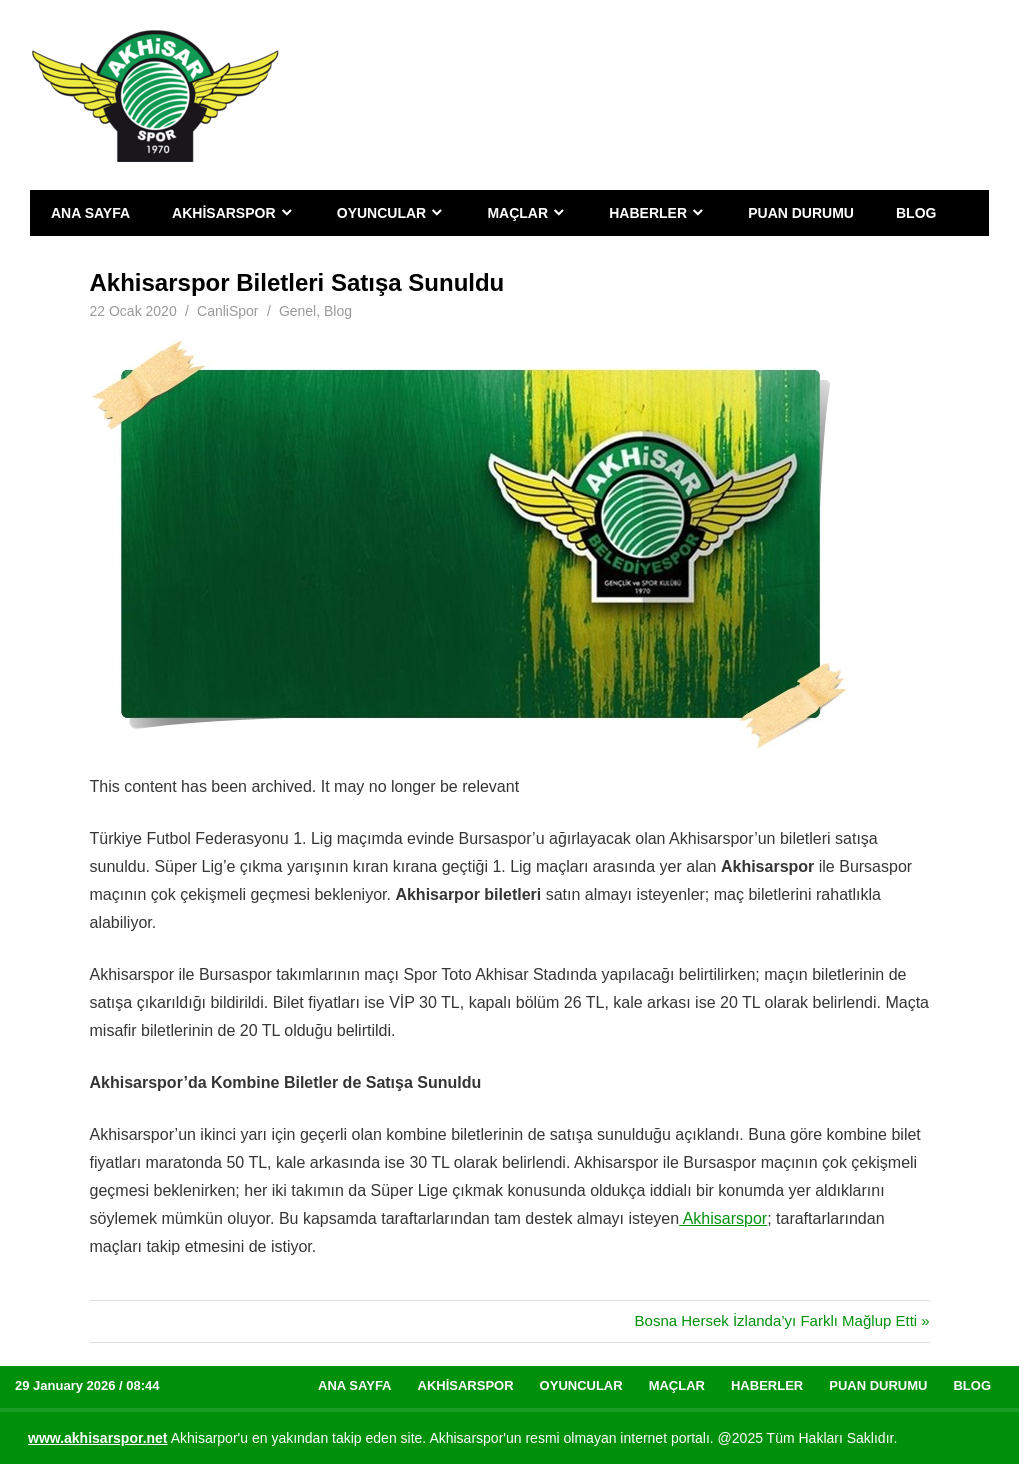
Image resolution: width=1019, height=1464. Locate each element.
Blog (916, 213)
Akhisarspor (223, 213)
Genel (297, 311)
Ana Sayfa (90, 213)
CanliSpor (227, 311)
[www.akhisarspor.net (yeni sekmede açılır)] (98, 1438)
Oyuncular (381, 213)
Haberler (648, 213)
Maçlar (517, 213)
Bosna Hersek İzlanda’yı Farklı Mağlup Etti (776, 1320)
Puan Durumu (801, 213)
